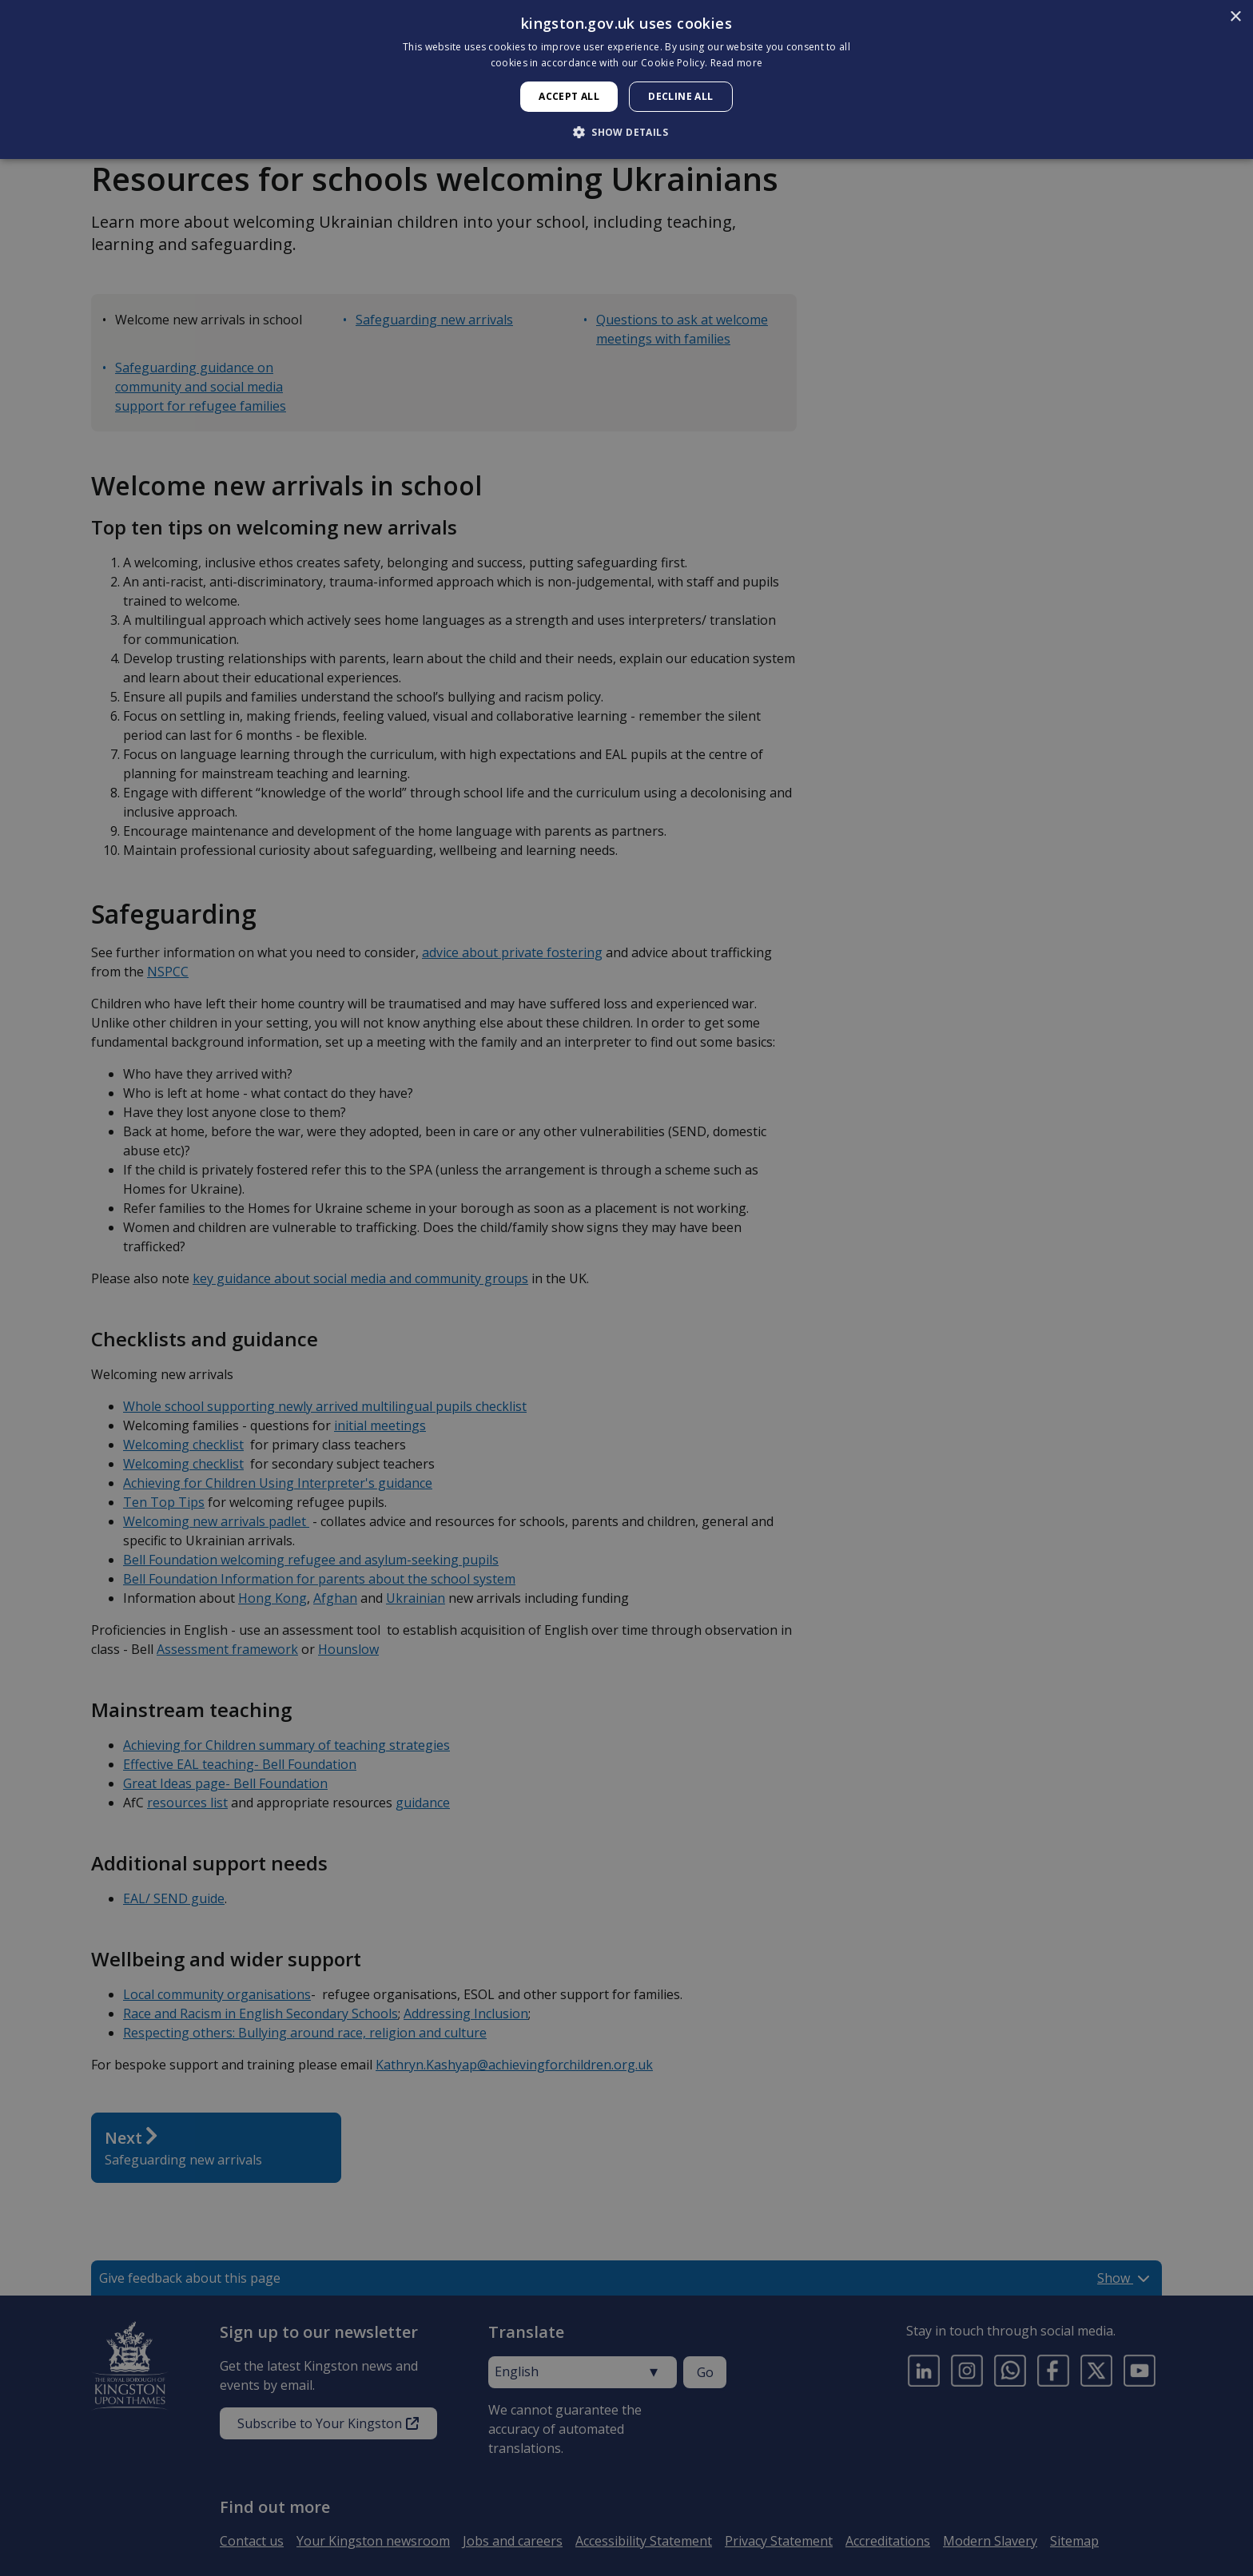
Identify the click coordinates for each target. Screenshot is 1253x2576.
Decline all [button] (680, 96)
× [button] (1235, 17)
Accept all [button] (569, 96)
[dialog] (626, 79)
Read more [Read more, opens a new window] (736, 63)
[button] (626, 132)
